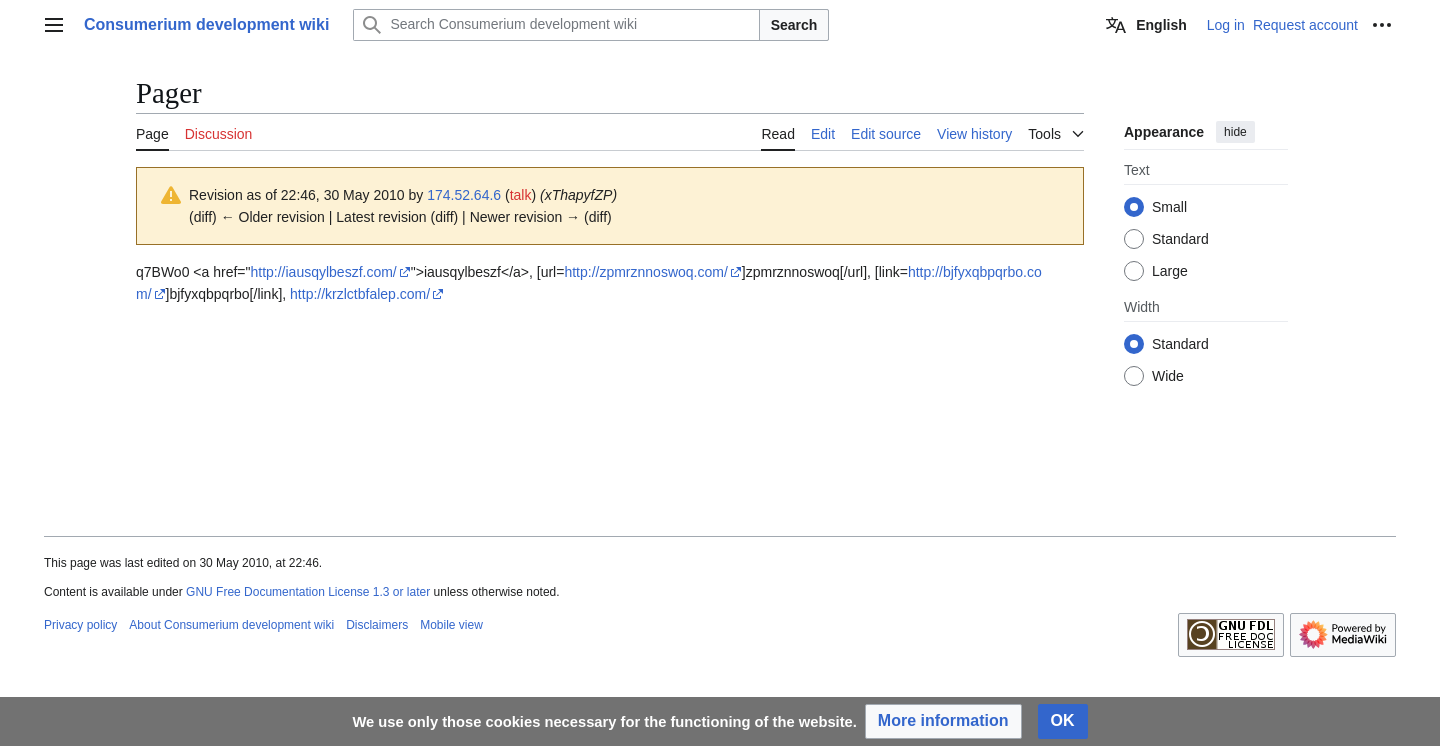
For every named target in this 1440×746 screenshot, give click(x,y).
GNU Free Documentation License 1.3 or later (308, 592)
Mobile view (451, 625)
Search (794, 25)
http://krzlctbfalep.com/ (360, 294)
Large (1170, 271)
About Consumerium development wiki (231, 625)
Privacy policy (80, 625)
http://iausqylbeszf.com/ (323, 272)
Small (1169, 207)
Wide (1168, 376)
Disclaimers (377, 625)
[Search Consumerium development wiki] (556, 25)
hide (1235, 132)
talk (521, 195)
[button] (943, 721)
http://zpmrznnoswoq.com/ (645, 272)
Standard (1180, 239)
